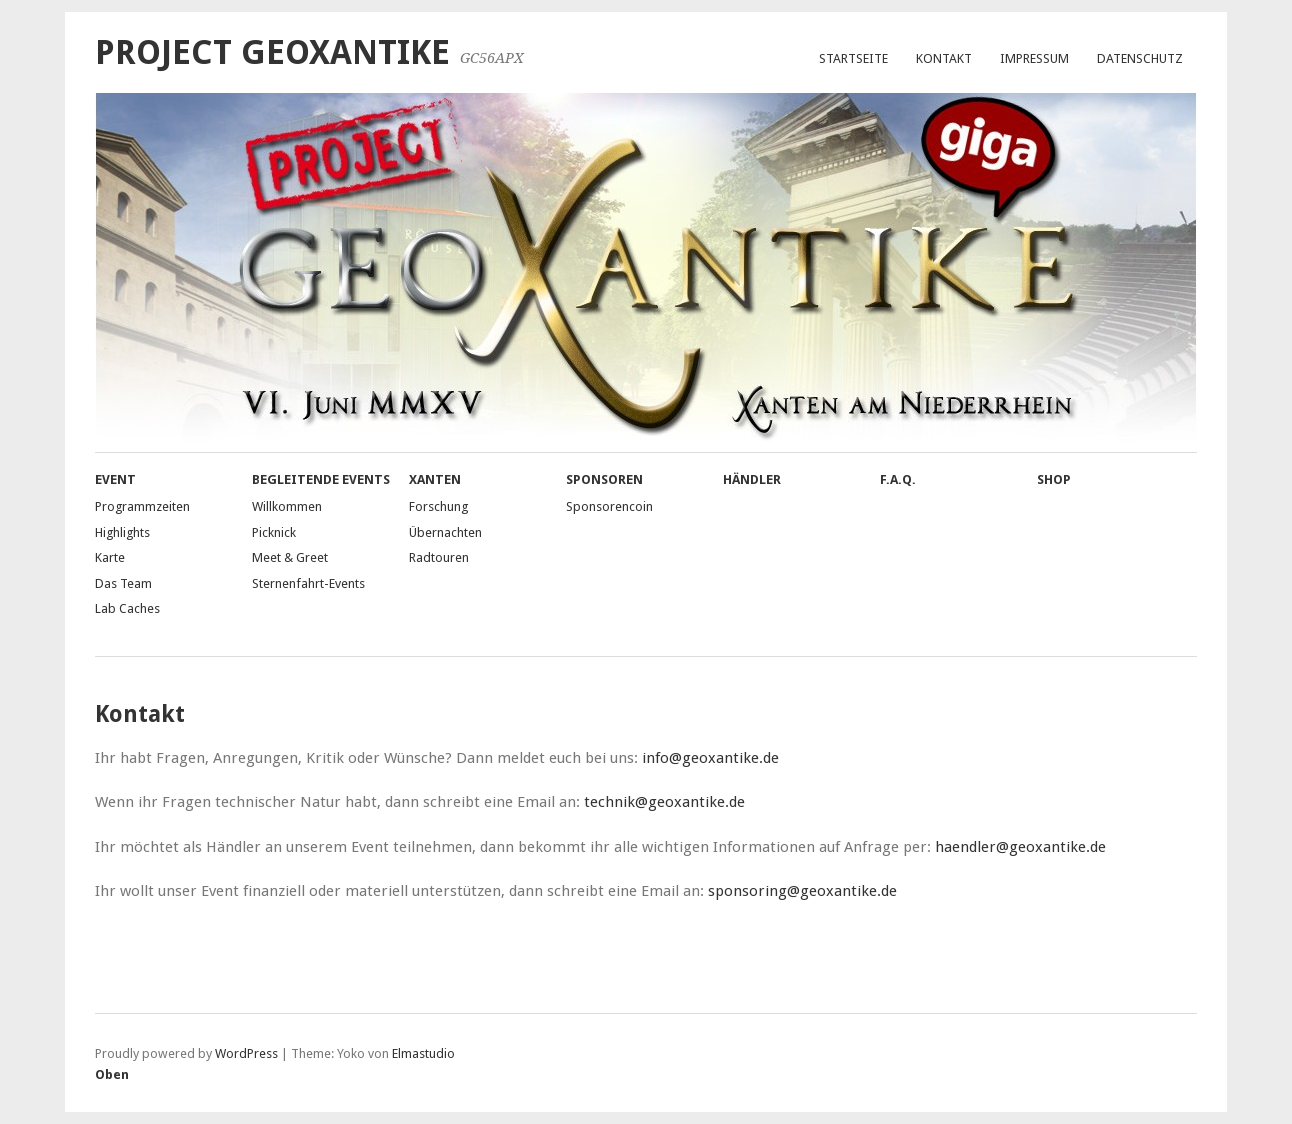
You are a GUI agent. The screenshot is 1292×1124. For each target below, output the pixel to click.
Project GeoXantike (272, 52)
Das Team (123, 583)
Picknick (274, 532)
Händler (752, 479)
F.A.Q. (898, 479)
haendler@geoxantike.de (1020, 847)
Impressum (1034, 58)
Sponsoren (604, 479)
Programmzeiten (142, 506)
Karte (110, 557)
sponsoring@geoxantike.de (802, 891)
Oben (112, 1074)
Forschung (438, 506)
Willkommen (287, 506)
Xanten (435, 479)
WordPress (246, 1053)
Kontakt (944, 58)
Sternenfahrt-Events (308, 583)
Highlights (122, 532)
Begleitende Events (321, 479)
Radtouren (439, 557)
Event (115, 479)
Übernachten (445, 532)
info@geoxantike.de (710, 758)
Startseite (853, 58)
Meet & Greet (290, 557)
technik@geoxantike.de (664, 802)
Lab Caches (127, 608)
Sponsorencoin (609, 506)
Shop (1054, 479)
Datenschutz (1140, 58)
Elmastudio (423, 1053)
